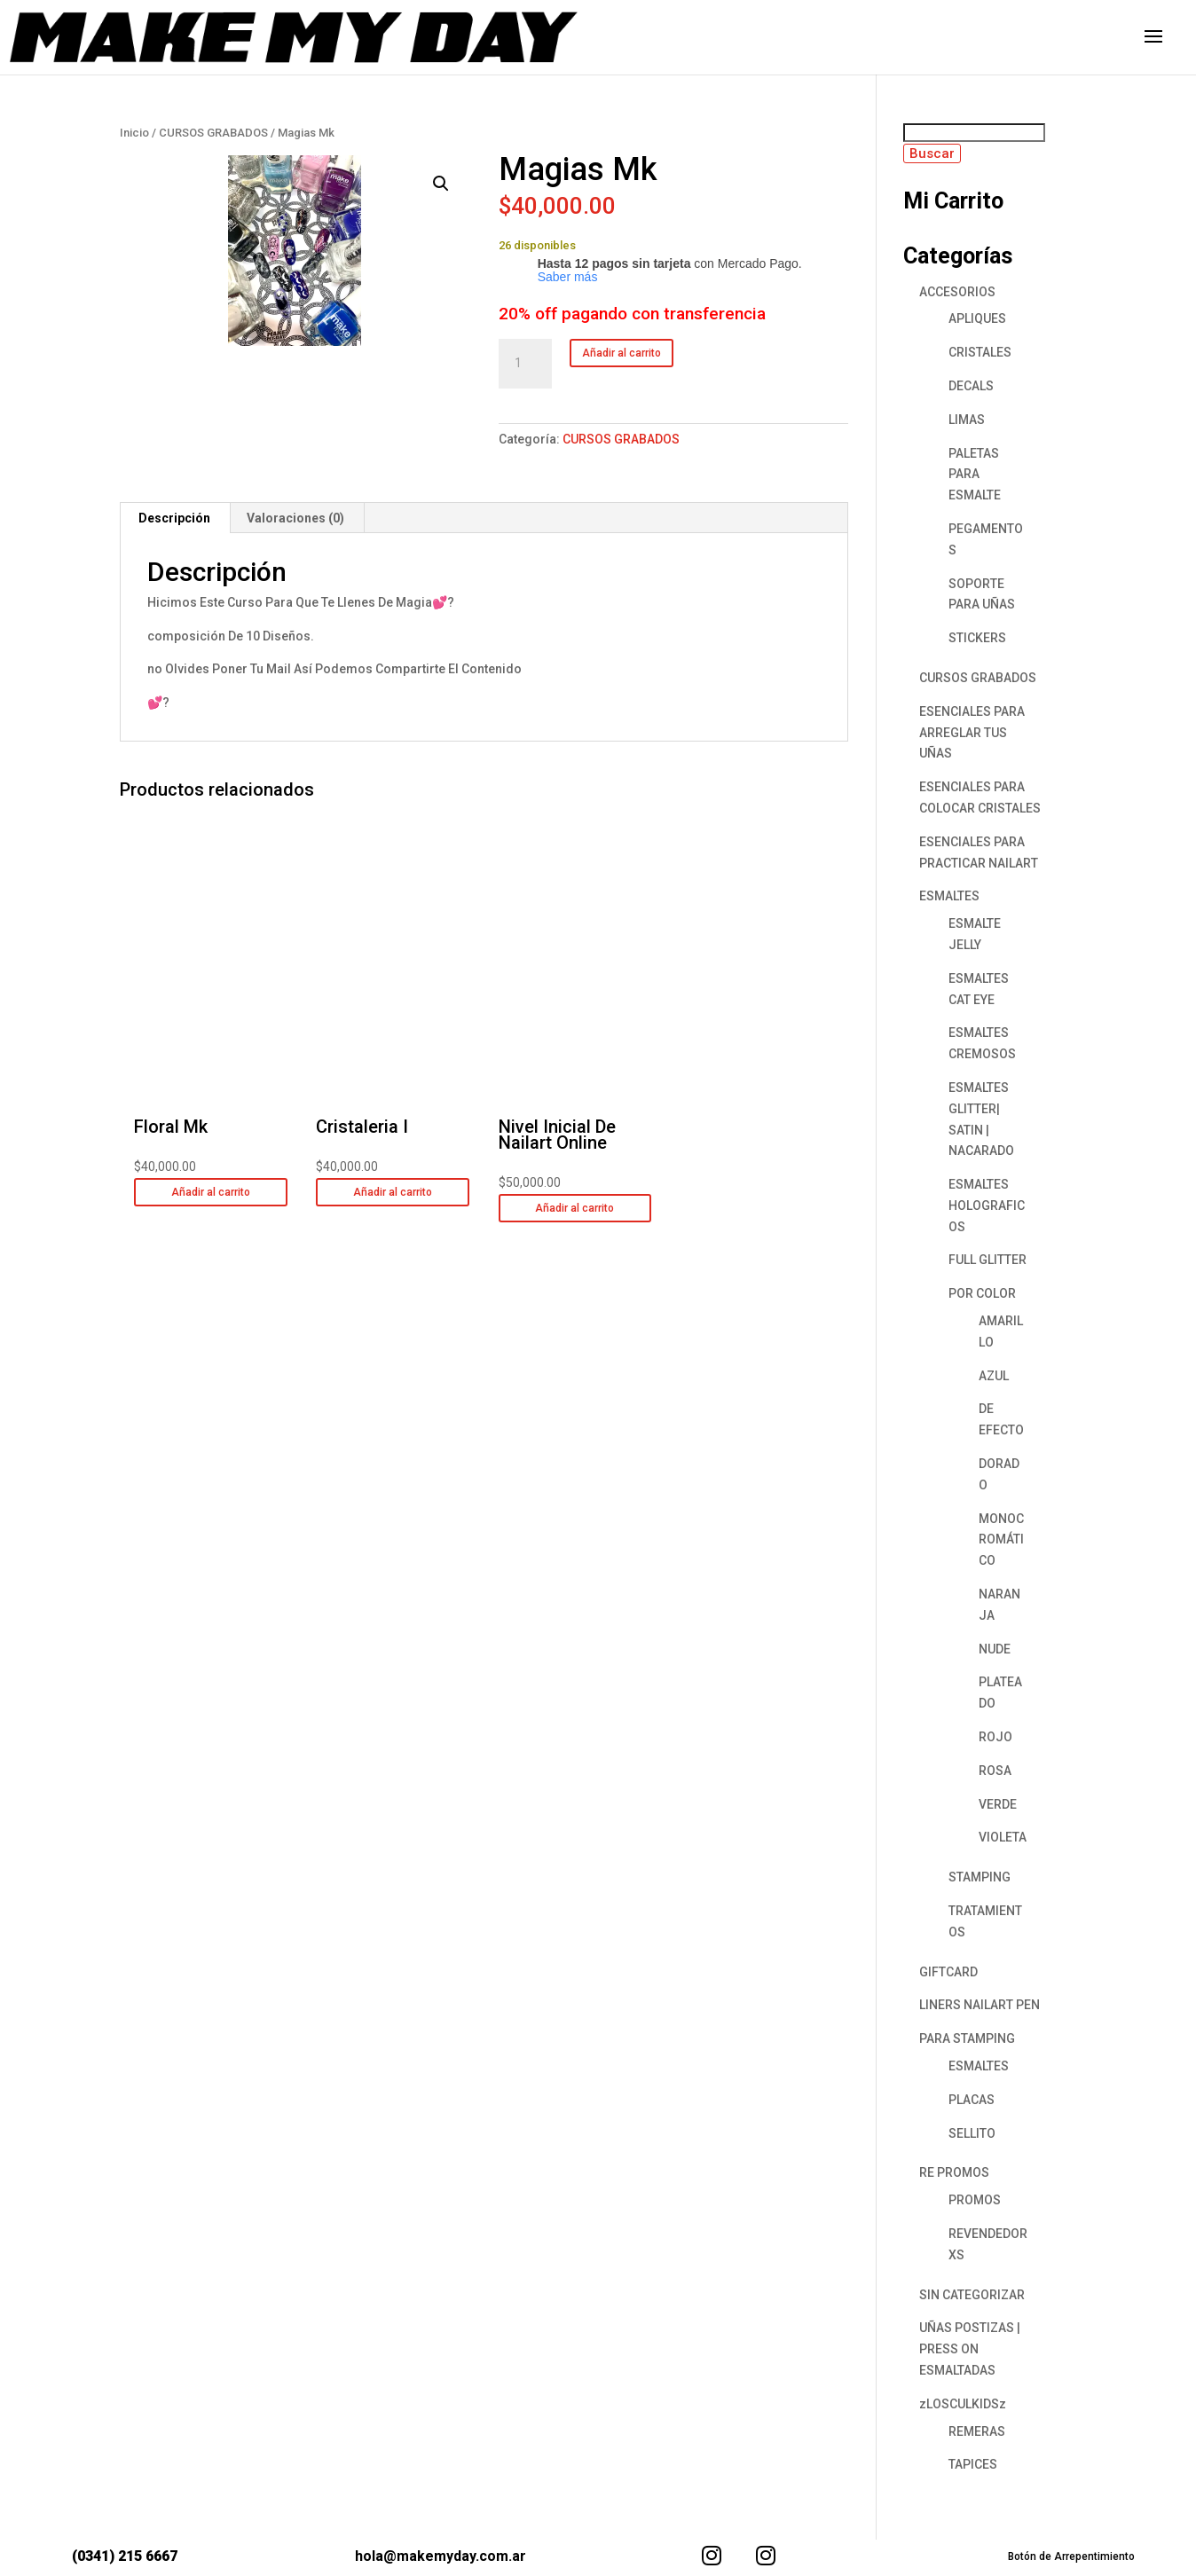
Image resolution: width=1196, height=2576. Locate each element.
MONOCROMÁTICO (1001, 1540)
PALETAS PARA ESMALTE (974, 474)
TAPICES (972, 2464)
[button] (441, 184)
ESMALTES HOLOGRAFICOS (986, 1205)
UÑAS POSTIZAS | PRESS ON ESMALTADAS (969, 2349)
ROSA (995, 1770)
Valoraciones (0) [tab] (295, 518)
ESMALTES (949, 896)
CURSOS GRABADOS (213, 132)
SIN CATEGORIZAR (972, 2295)
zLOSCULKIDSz (962, 2404)
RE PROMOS (954, 2172)
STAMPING (979, 1877)
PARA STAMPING (967, 2038)
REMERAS (976, 2431)
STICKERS (977, 638)
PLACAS (971, 2100)
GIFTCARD (948, 1972)
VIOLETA (1003, 1837)
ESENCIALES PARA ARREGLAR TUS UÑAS (972, 732)
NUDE (995, 1649)
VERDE (998, 1804)
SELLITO (971, 2133)
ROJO (995, 1737)
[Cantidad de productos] (525, 364)
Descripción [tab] (174, 518)
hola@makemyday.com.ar (440, 2556)
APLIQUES (977, 318)
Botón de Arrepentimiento (1071, 2556)
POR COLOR (982, 1293)
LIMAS (966, 419)
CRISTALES (979, 352)
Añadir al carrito (621, 353)
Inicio (134, 132)
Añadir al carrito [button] (210, 1192)
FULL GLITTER (987, 1260)
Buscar (932, 153)
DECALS (971, 386)
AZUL (994, 1376)
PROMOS (974, 2200)
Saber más (568, 277)
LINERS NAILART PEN (979, 2005)
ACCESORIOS (957, 292)
